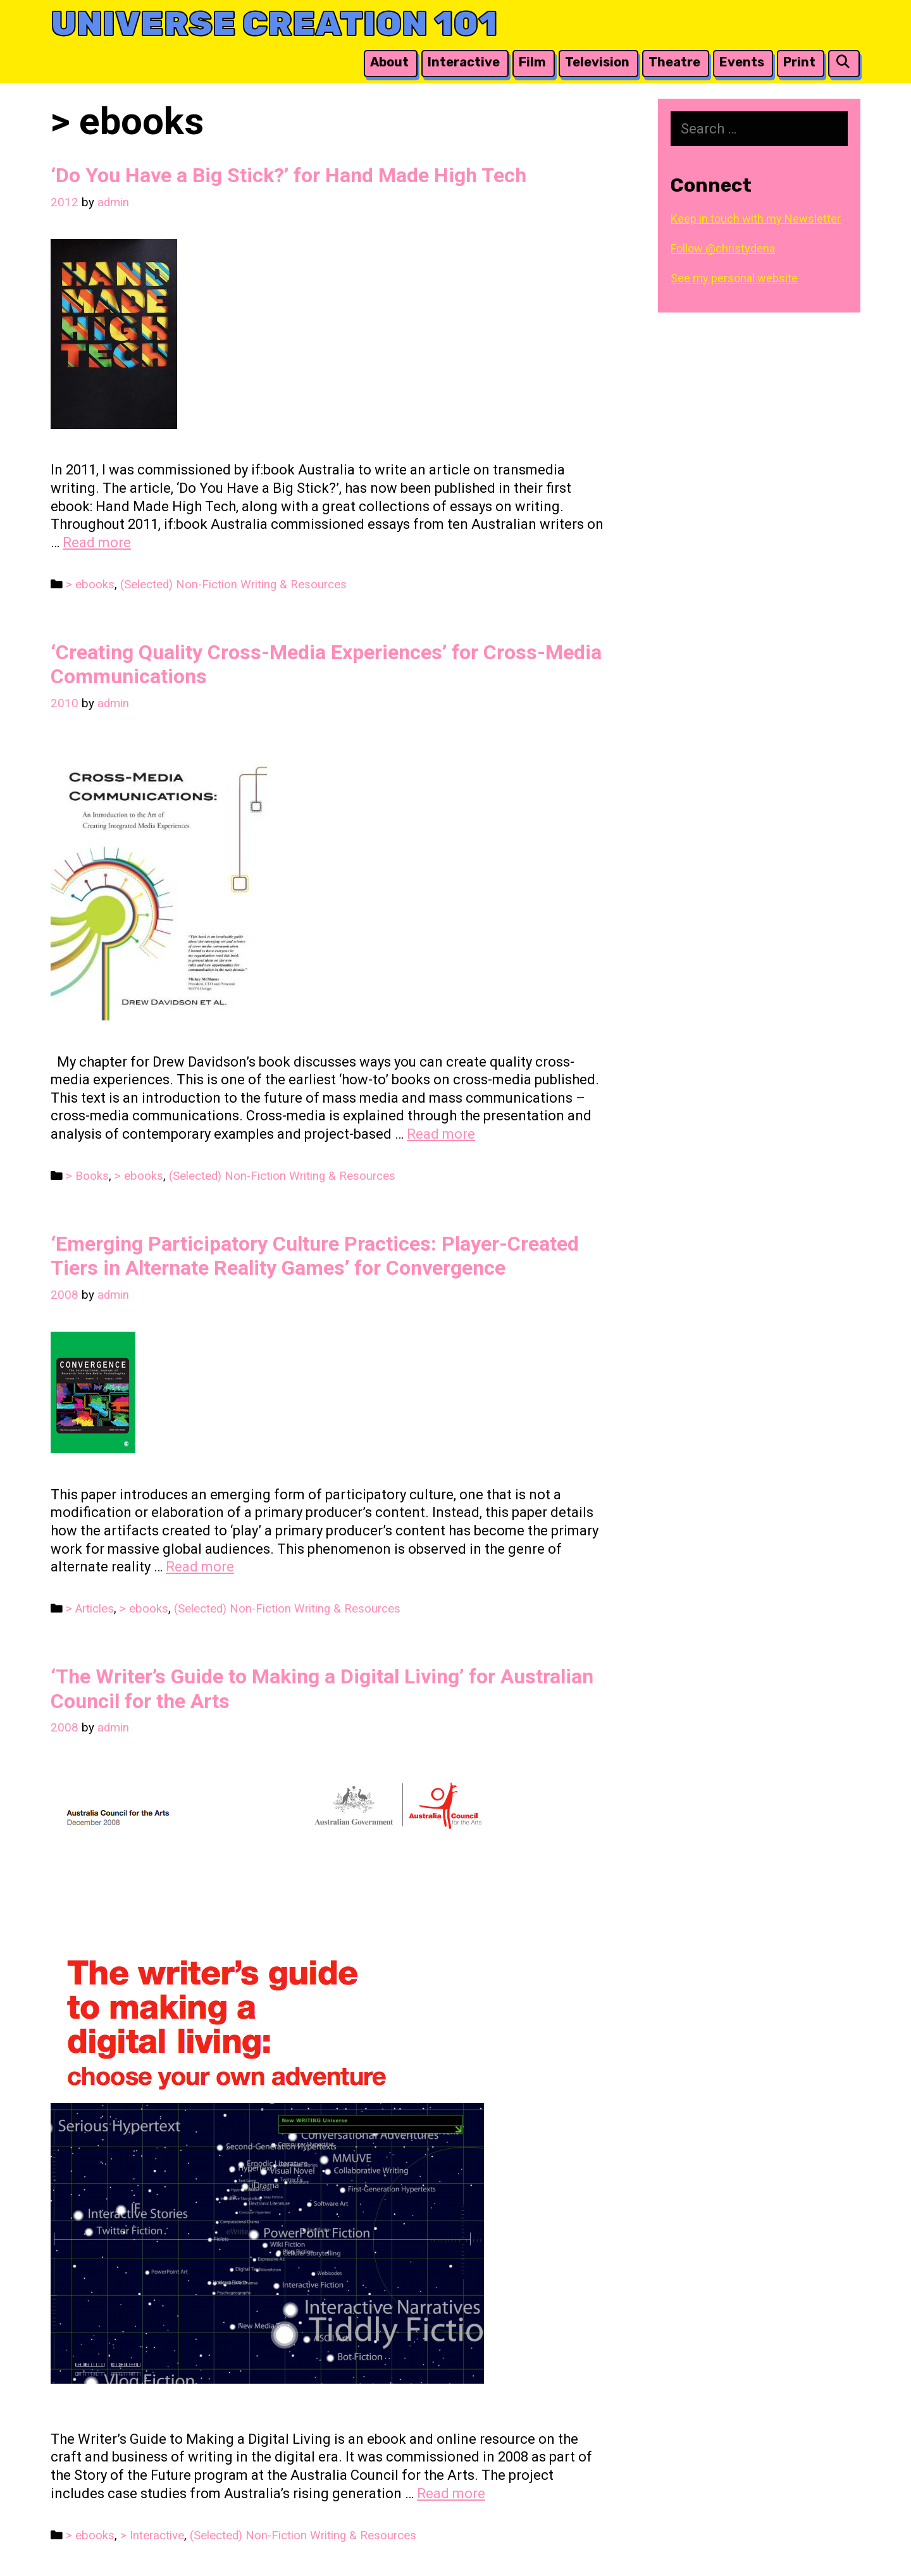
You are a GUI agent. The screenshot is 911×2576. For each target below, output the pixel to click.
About (389, 62)
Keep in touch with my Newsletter (756, 218)
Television (597, 62)
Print (799, 62)
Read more (97, 542)
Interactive (464, 62)
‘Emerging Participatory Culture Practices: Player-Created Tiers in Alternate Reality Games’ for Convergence (315, 1256)
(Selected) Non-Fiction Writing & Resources (233, 584)
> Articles (90, 1609)
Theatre (674, 62)
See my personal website (734, 278)
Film (532, 62)
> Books (87, 1176)
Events (741, 62)
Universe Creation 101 (274, 23)
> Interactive (152, 2535)
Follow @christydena (723, 248)
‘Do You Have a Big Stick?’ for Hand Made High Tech (288, 175)
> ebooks (90, 584)
